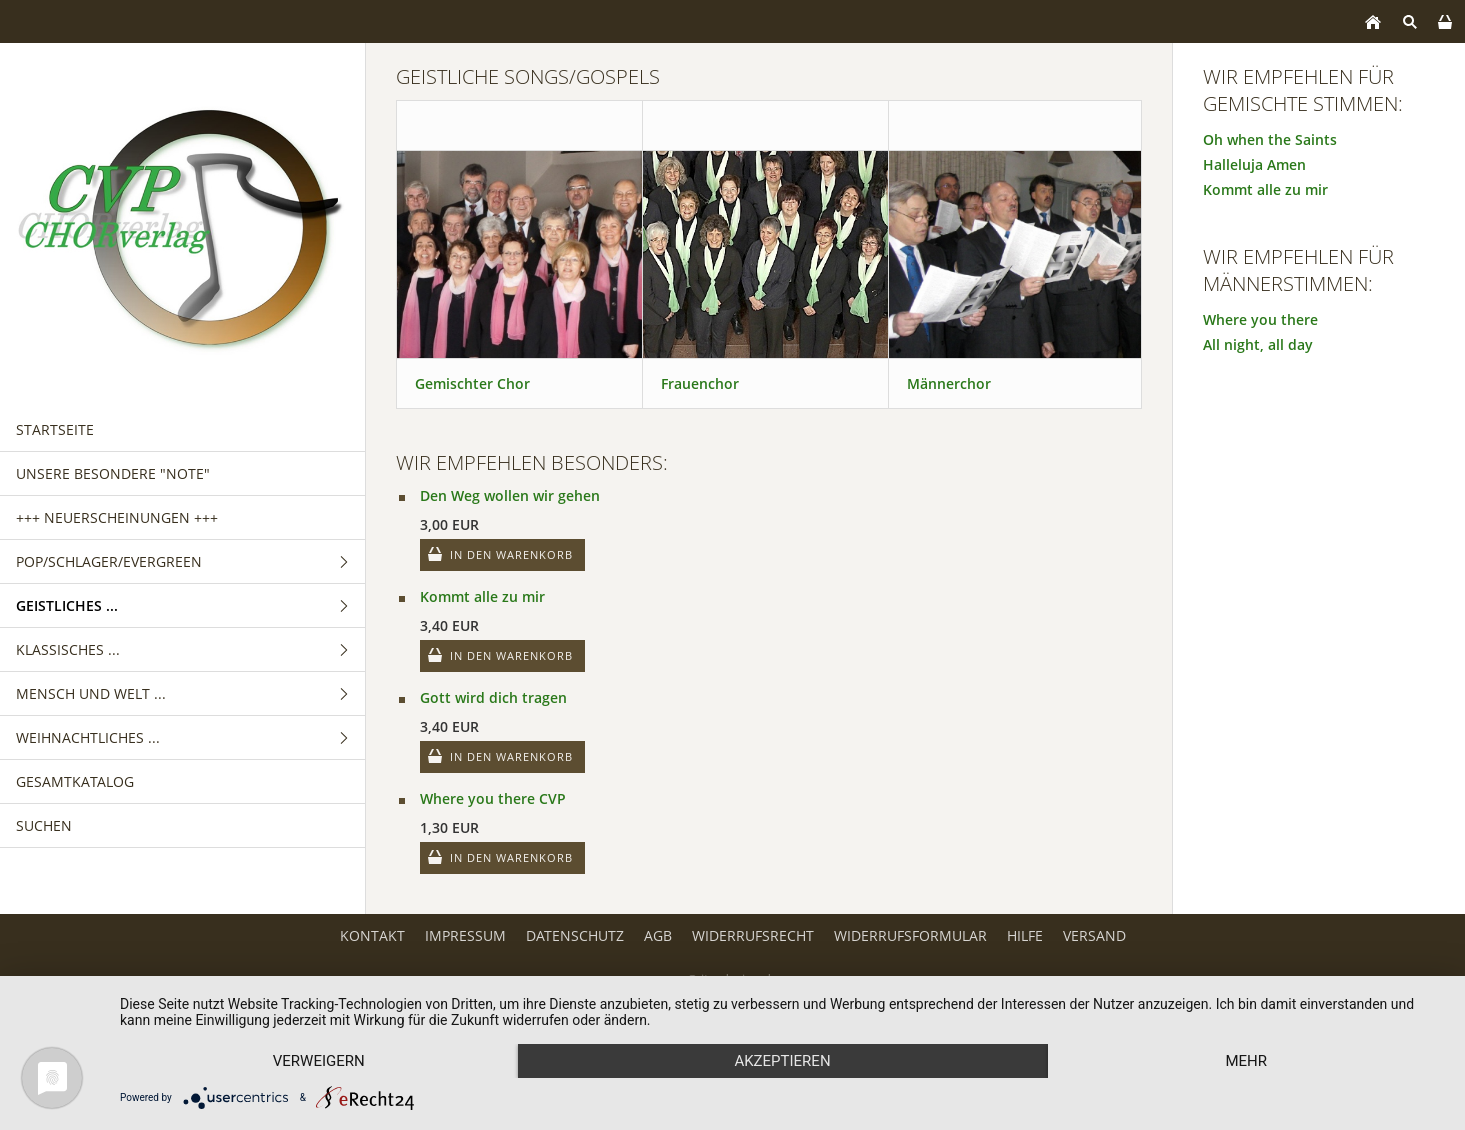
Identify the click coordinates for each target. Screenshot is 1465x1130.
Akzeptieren (782, 1061)
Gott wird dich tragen (493, 697)
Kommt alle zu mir (482, 596)
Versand (1094, 935)
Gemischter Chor (472, 383)
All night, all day (1258, 344)
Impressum (465, 935)
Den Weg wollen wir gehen (510, 495)
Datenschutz (575, 935)
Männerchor (949, 383)
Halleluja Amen (1254, 164)
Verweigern (319, 1061)
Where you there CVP (493, 798)
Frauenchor (700, 383)
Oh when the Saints (1270, 139)
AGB (658, 935)
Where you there (1260, 319)
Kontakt (372, 935)
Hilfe (1025, 935)
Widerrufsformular (910, 935)
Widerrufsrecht (753, 935)
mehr (1246, 1061)
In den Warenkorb (511, 554)
